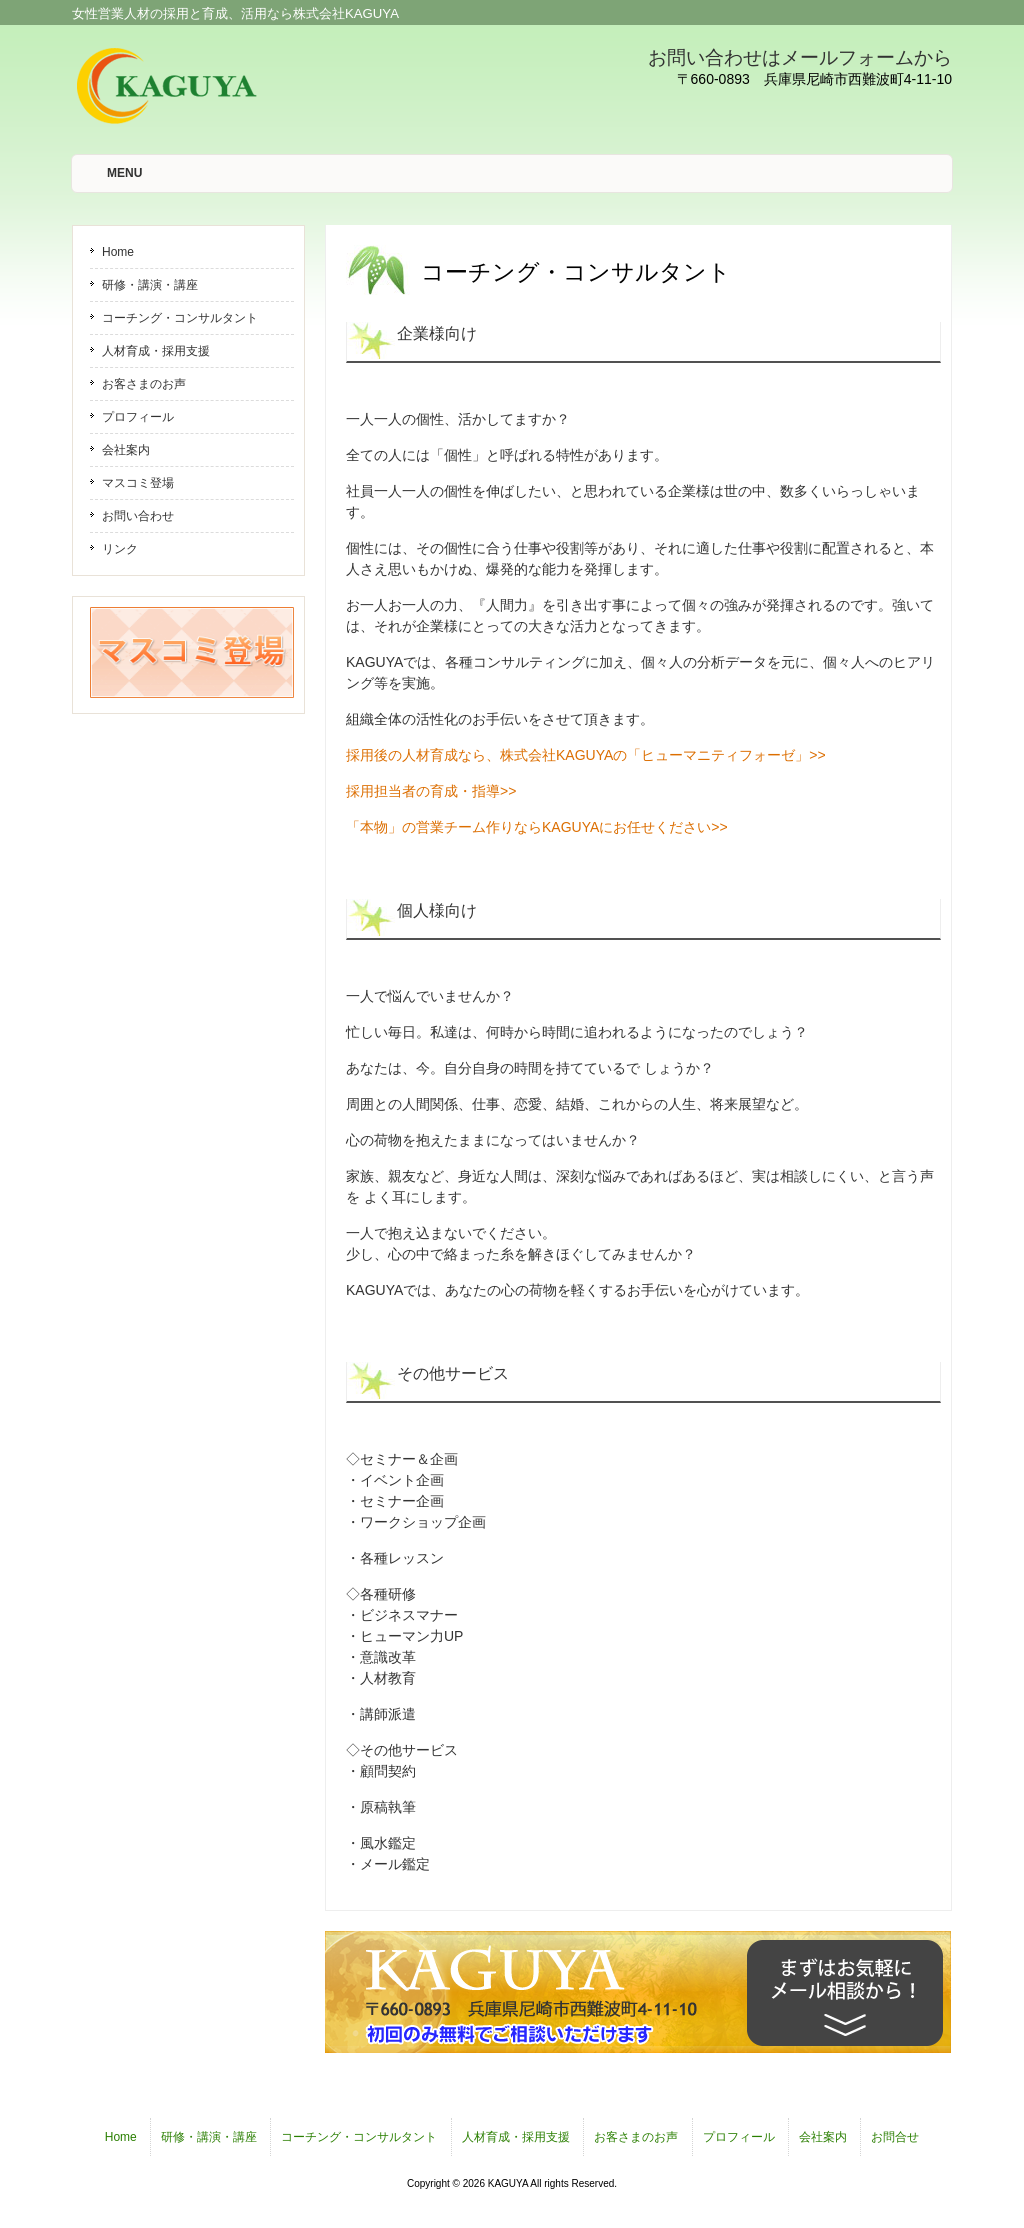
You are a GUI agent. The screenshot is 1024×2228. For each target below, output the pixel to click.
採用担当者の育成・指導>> (431, 791)
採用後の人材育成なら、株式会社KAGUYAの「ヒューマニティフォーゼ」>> (586, 755)
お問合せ (895, 2137)
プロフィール (138, 417)
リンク (120, 549)
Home (118, 252)
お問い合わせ (138, 516)
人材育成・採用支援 (156, 351)
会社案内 (126, 450)
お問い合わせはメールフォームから (800, 57)
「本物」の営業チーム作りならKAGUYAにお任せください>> (537, 827)
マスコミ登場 (138, 483)
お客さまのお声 (144, 384)
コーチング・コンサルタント (180, 318)
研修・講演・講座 (150, 285)
